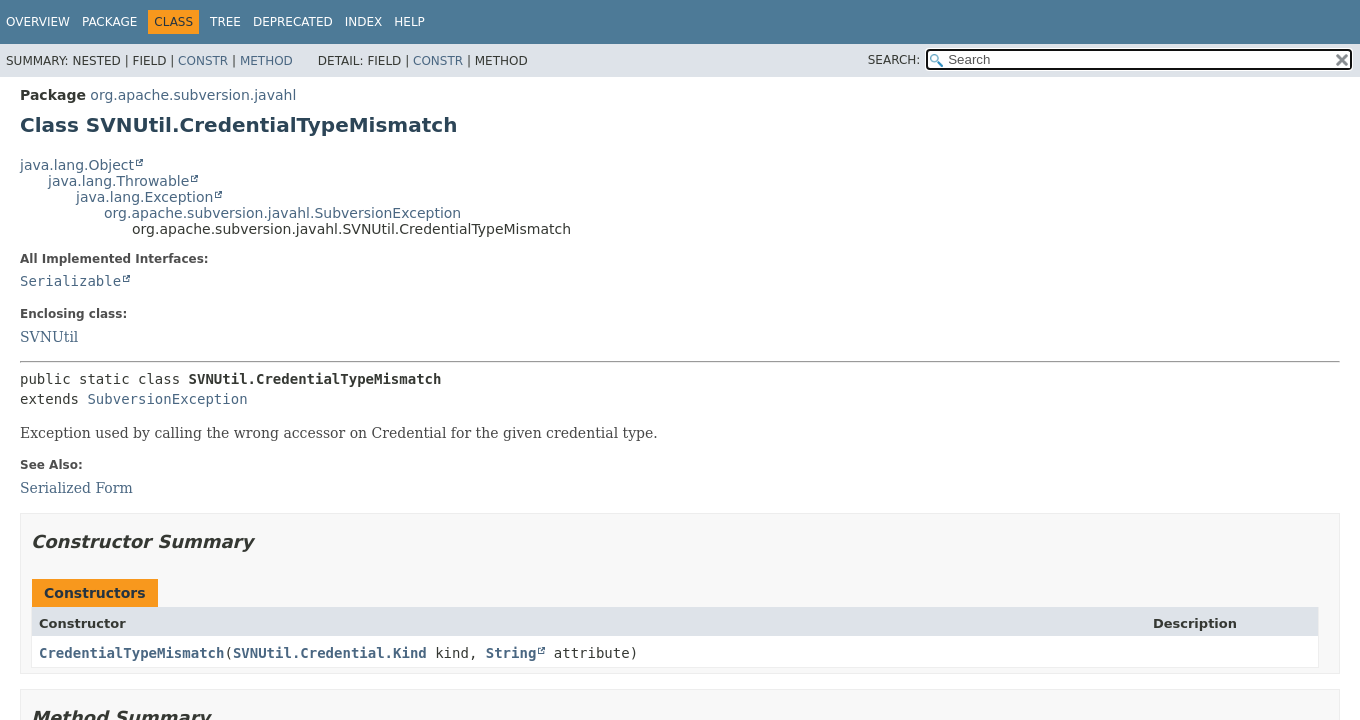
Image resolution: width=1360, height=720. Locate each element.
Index (364, 22)
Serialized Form (76, 488)
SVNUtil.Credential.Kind (330, 653)
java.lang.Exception (144, 197)
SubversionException (167, 399)
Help (409, 22)
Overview (38, 22)
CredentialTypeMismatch (131, 653)
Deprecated (293, 22)
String (511, 653)
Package (109, 22)
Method (266, 61)
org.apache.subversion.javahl (193, 95)
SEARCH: (894, 60)
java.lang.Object (77, 165)
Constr (203, 61)
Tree (225, 22)
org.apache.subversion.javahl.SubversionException (282, 213)
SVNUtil (49, 337)
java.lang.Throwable (118, 181)
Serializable (70, 281)
